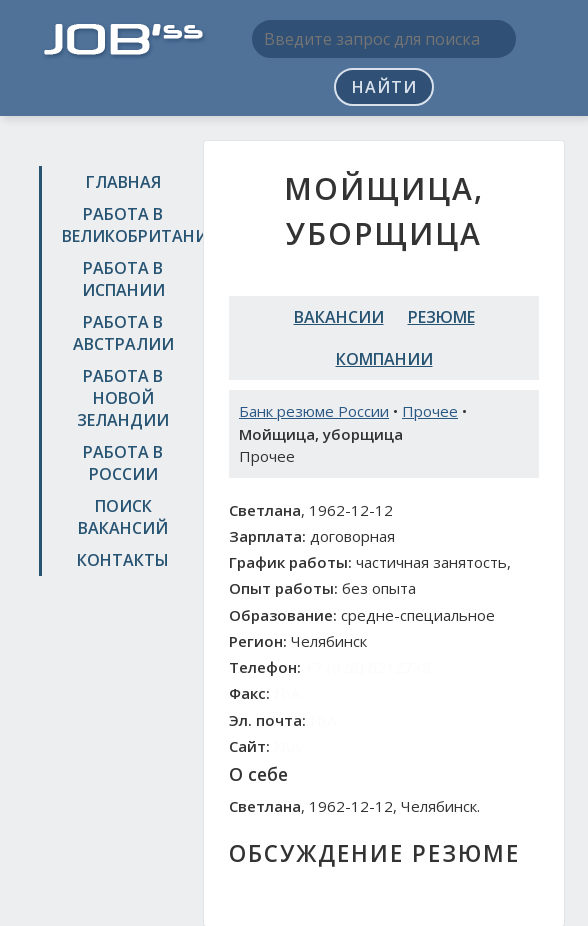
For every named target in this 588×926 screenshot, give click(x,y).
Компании (384, 359)
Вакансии (339, 317)
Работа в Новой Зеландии (123, 398)
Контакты (123, 560)
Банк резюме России (314, 411)
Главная (123, 182)
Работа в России (123, 463)
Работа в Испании (123, 279)
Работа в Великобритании (125, 225)
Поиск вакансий (123, 517)
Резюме (441, 317)
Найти (384, 87)
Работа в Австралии (123, 333)
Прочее (430, 411)
